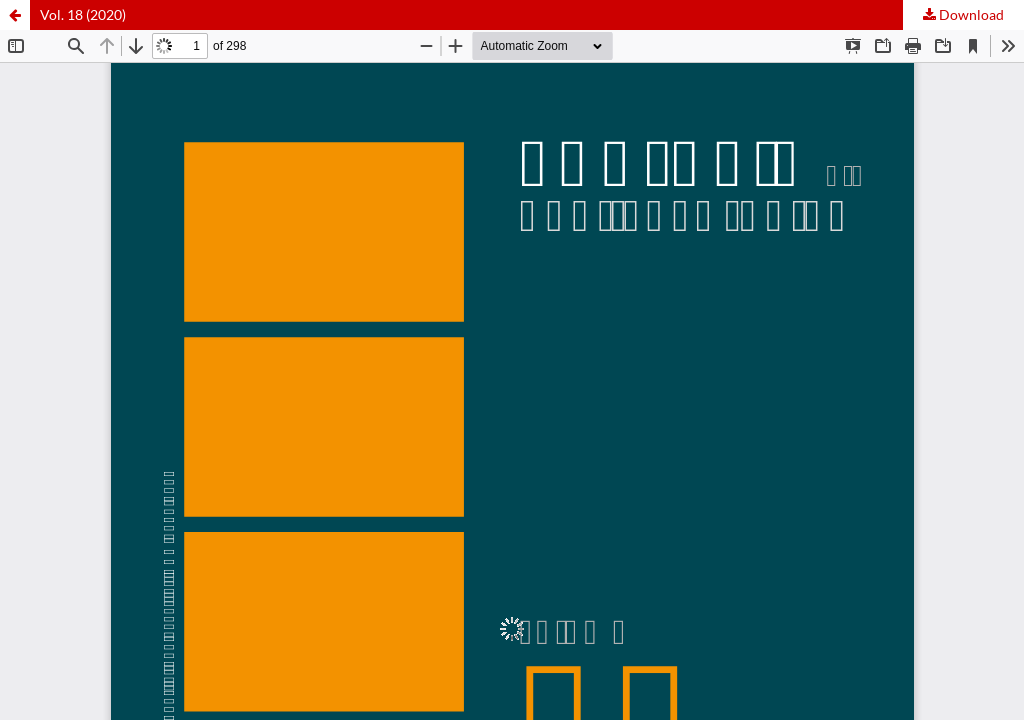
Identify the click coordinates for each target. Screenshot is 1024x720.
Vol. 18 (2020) (83, 14)
